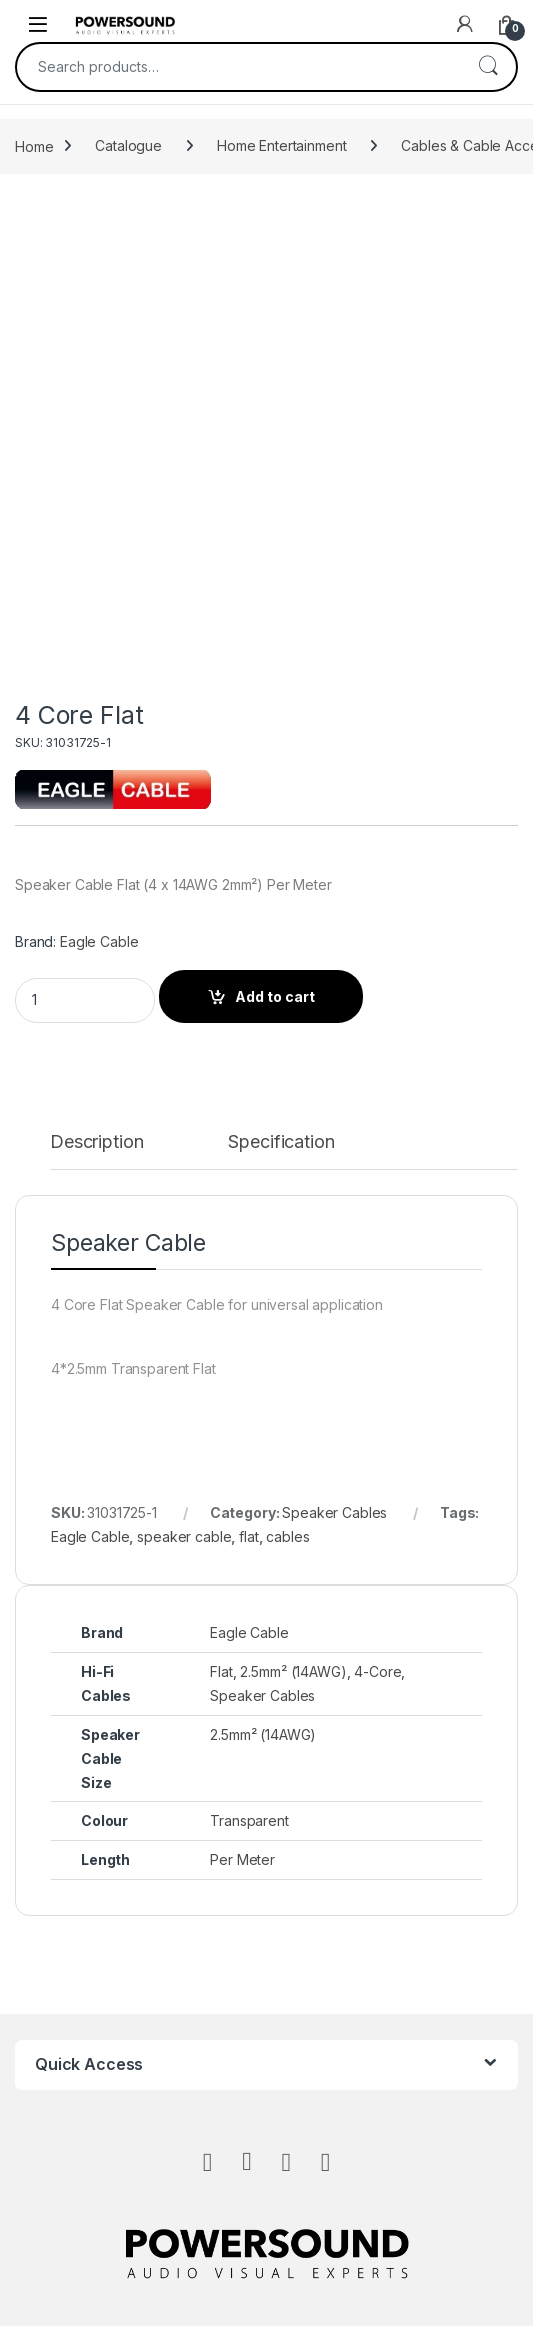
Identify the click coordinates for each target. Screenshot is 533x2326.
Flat (221, 1671)
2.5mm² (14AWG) (293, 1671)
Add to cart (275, 996)
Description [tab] (96, 1142)
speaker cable (184, 1536)
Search (488, 67)
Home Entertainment (281, 145)
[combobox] (238, 67)
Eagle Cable (99, 941)
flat (248, 1536)
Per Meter (242, 1859)
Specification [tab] (281, 1142)
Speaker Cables (334, 1512)
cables (287, 1536)
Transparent (249, 1820)
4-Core (377, 1671)
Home (34, 145)
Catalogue (128, 145)
